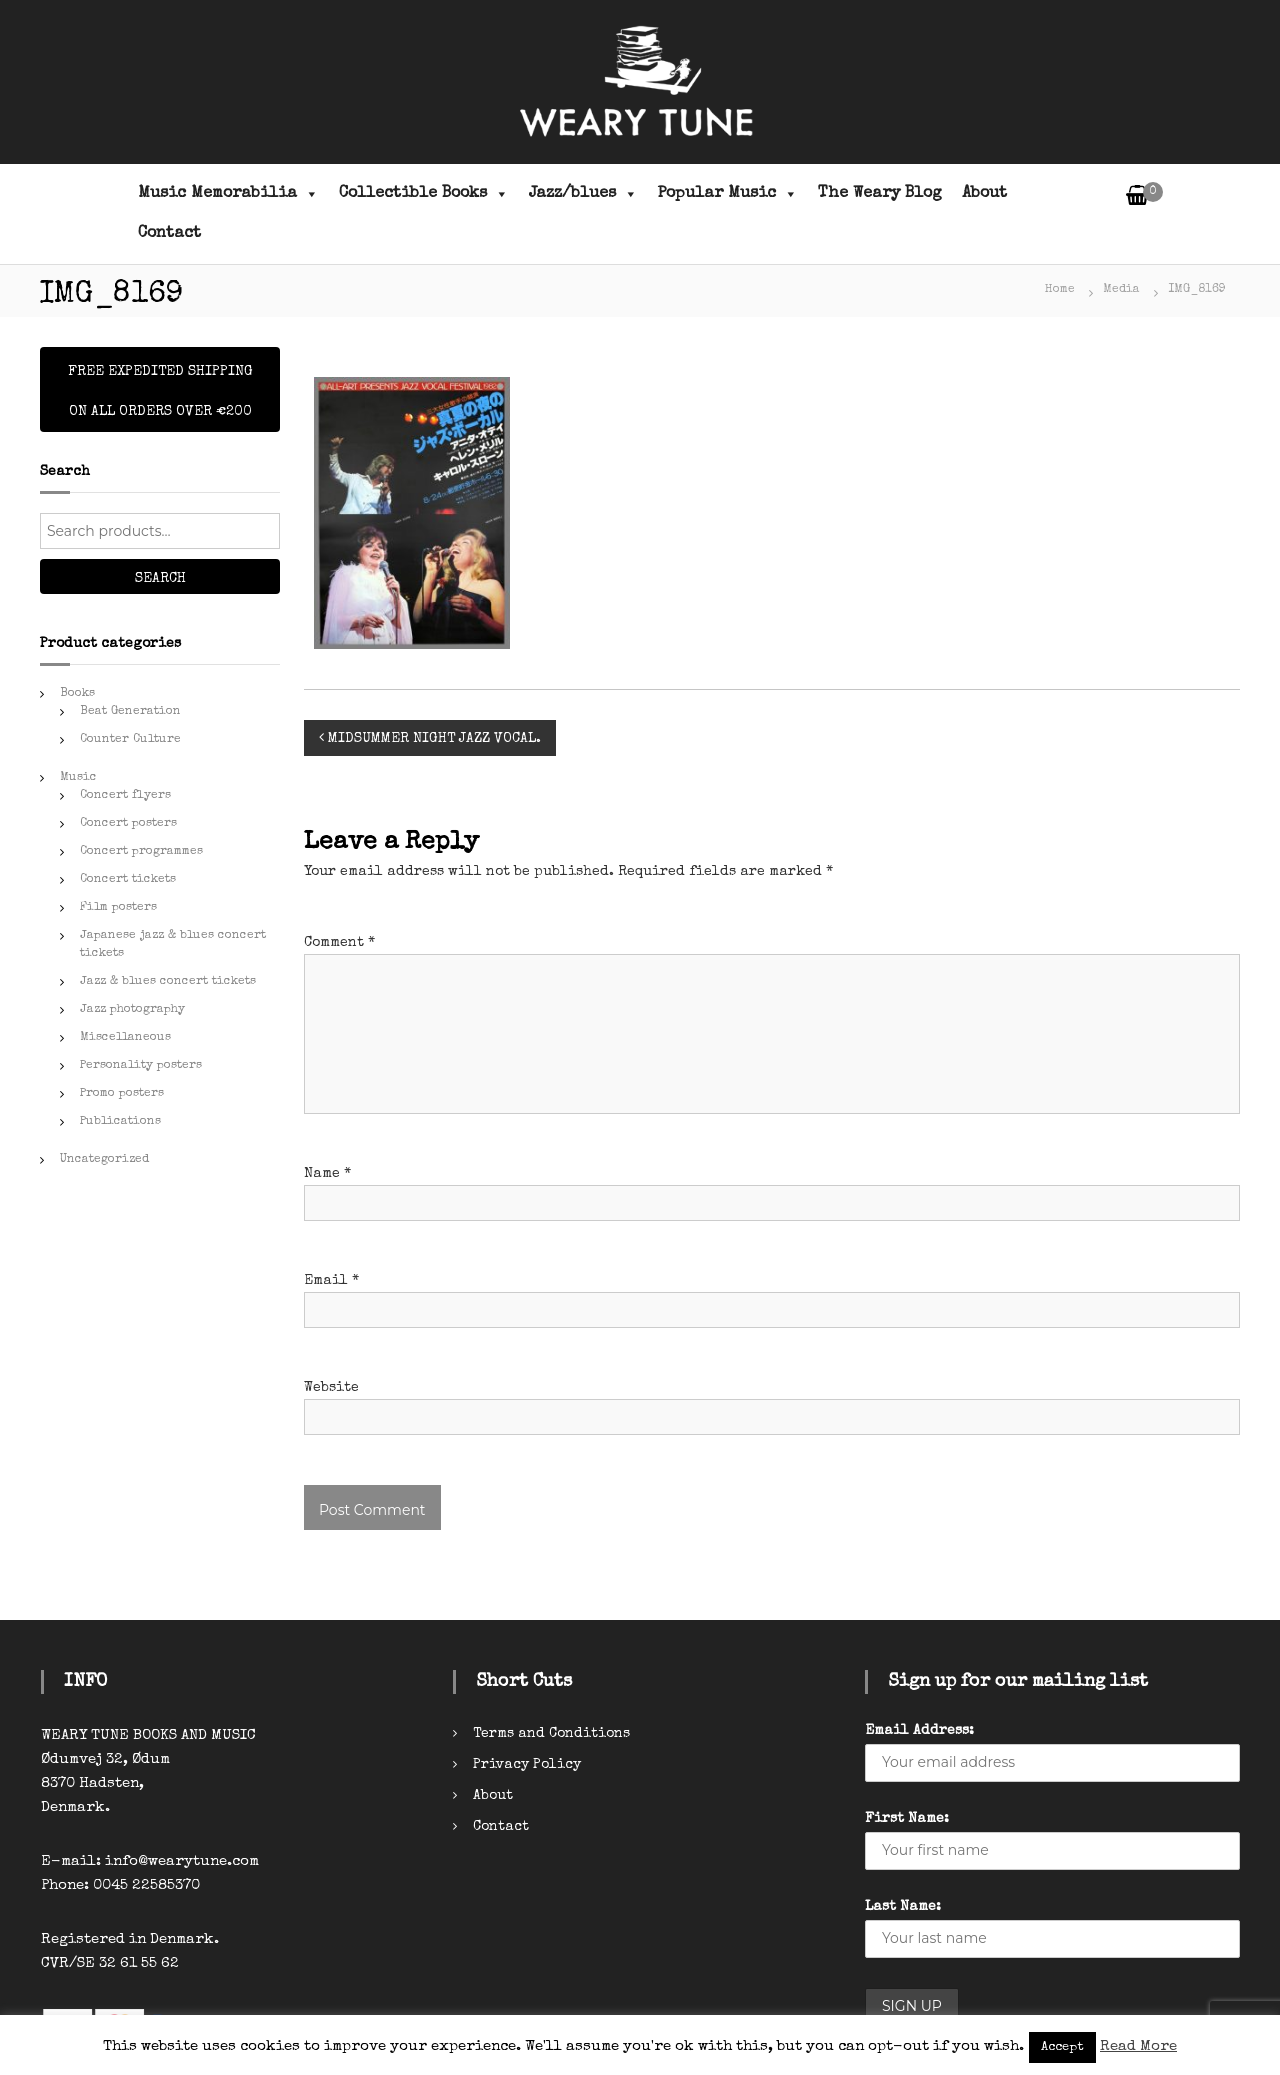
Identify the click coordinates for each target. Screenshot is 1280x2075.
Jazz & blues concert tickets (168, 982)
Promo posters (122, 1094)
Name (327, 1174)
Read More (1138, 2046)
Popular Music (728, 194)
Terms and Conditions (551, 1734)
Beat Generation (130, 712)
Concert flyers (125, 796)
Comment (339, 943)
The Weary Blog (880, 194)
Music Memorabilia (228, 194)
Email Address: (919, 1731)
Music (78, 778)
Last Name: (903, 1907)
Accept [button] (1062, 2047)
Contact (169, 234)
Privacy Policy (527, 1765)
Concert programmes (141, 852)
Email (331, 1281)
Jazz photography (132, 1010)
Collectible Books (424, 194)
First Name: (907, 1819)
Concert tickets (128, 880)
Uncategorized (104, 1160)
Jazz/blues (583, 194)
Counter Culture (130, 740)
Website (331, 1388)
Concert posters (128, 824)
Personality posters (141, 1066)
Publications (120, 1122)
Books (77, 694)
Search (160, 579)
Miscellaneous (125, 1038)
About (984, 194)
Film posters (118, 908)
